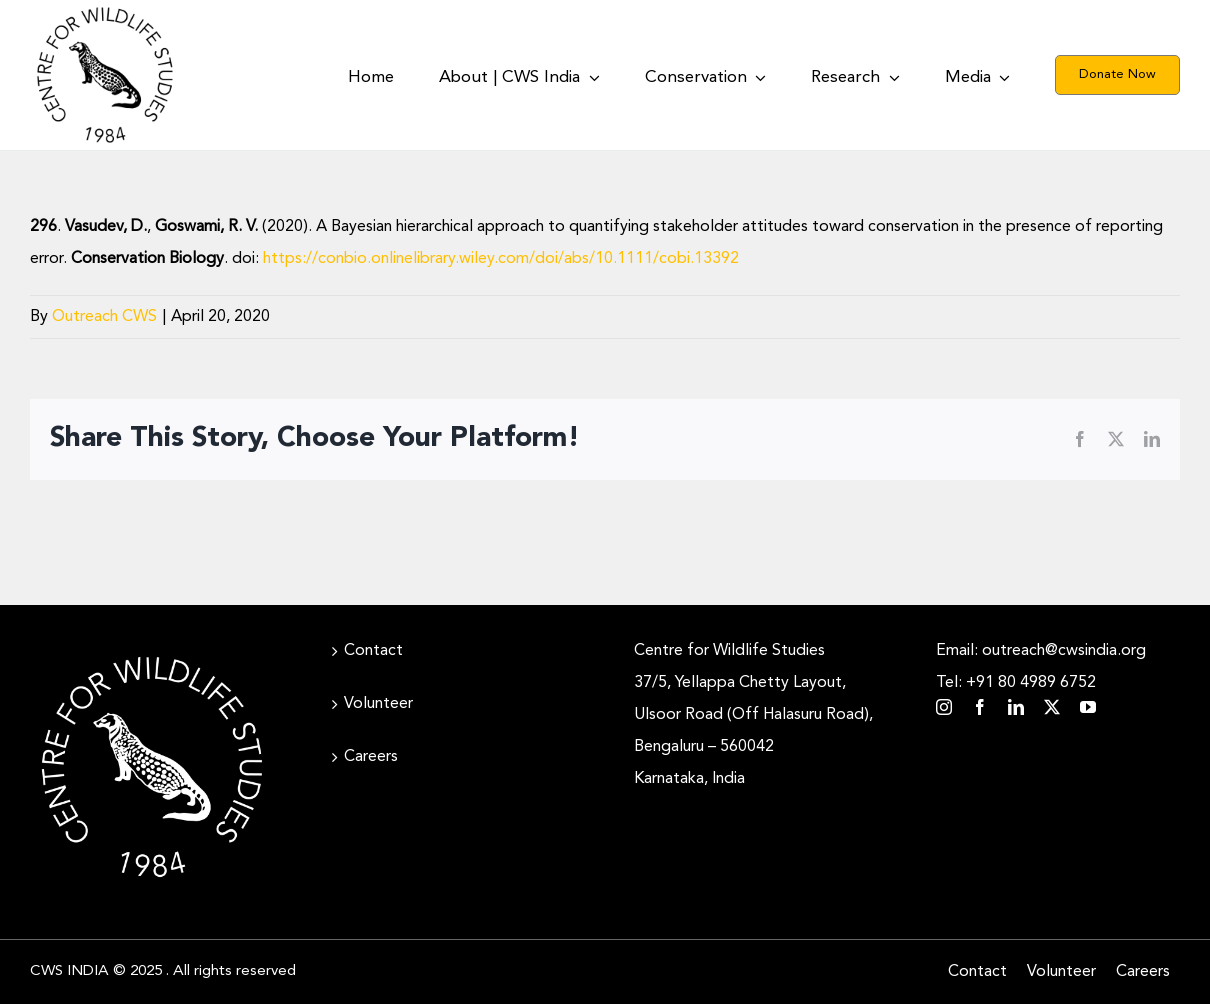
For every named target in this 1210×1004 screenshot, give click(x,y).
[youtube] (1088, 707)
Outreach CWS (104, 317)
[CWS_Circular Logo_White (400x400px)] (152, 653)
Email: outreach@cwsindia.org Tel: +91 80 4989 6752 (1041, 667)
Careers (371, 757)
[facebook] (980, 707)
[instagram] (944, 707)
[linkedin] (1016, 707)
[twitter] (1052, 707)
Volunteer (378, 704)
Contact (373, 651)
